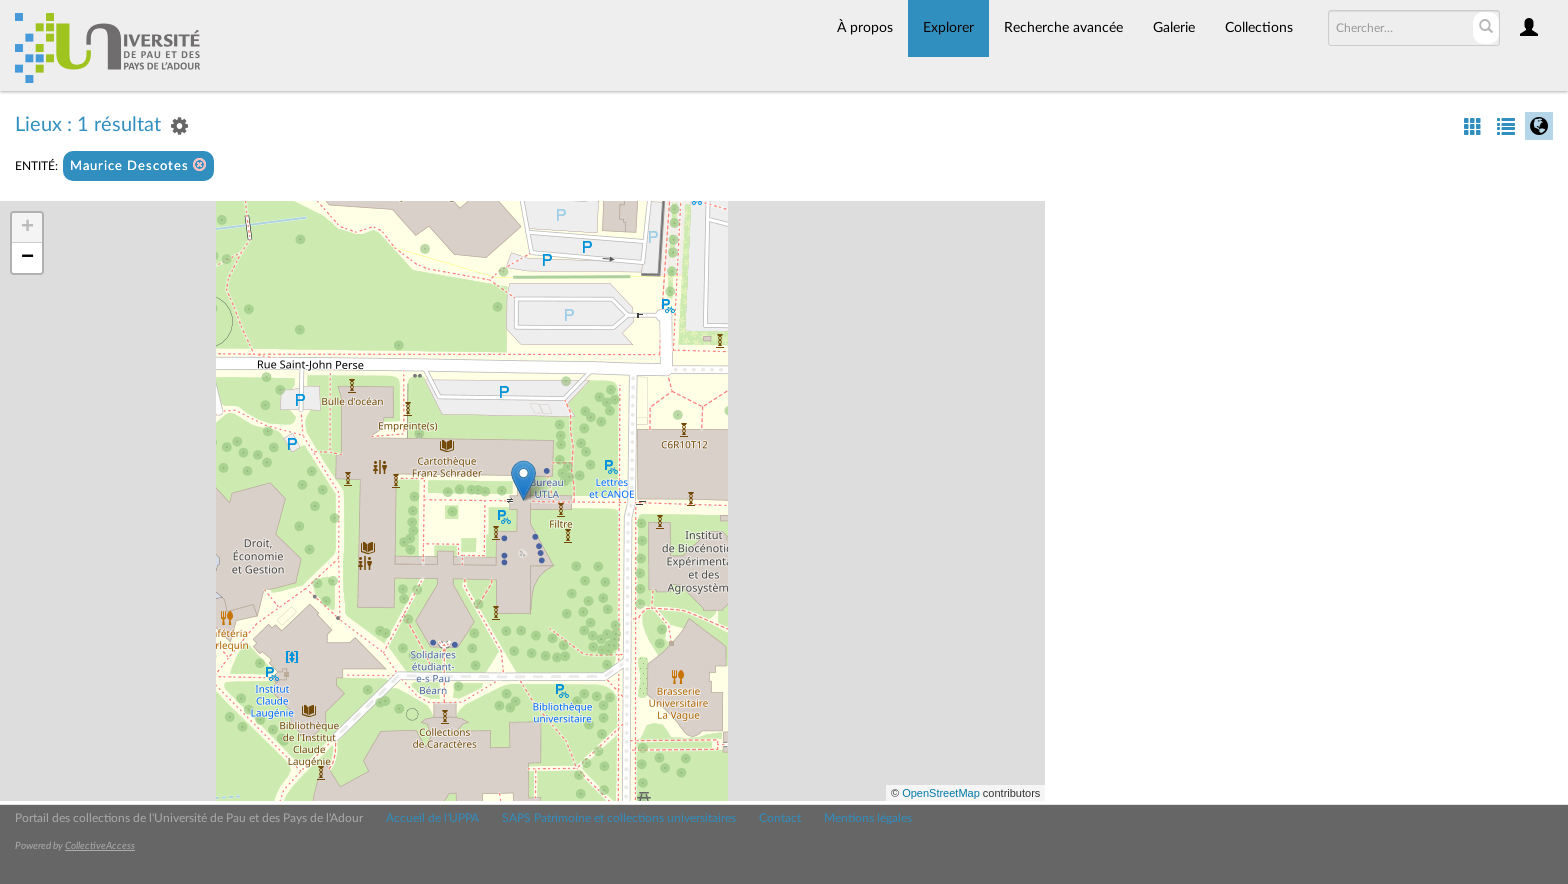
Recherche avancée (1063, 28)
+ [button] (27, 228)
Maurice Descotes (138, 165)
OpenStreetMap (941, 793)
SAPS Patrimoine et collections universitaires (619, 818)
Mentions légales (868, 818)
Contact (780, 818)
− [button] (27, 258)
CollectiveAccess (100, 846)
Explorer (948, 28)
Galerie (1174, 28)
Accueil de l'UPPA (432, 818)
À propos (865, 28)
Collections (1259, 28)
